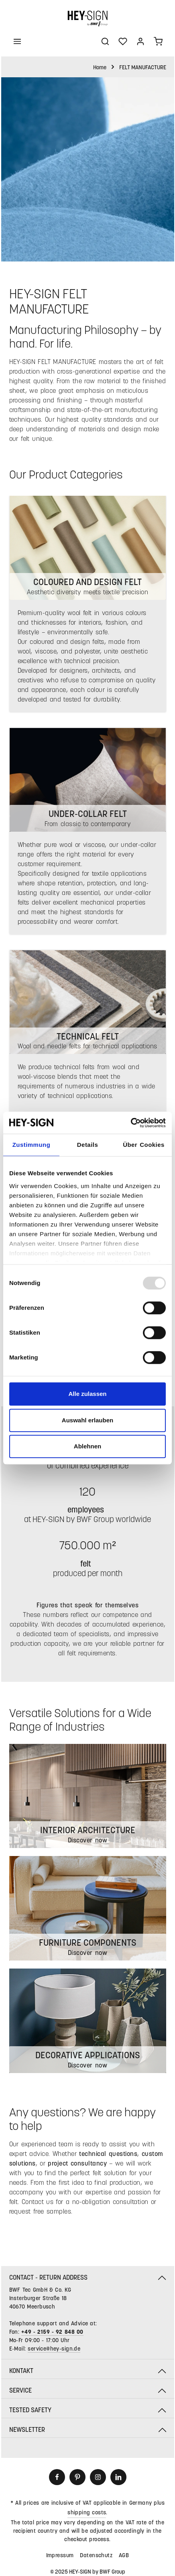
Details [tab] (87, 1144)
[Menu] (17, 41)
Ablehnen (87, 1446)
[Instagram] (98, 2477)
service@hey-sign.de (54, 2348)
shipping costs (86, 2512)
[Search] (105, 41)
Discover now (87, 2065)
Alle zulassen (87, 1393)
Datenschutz (96, 2555)
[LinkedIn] (118, 2477)
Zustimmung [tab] (31, 1144)
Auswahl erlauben (87, 1420)
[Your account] (140, 41)
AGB (124, 2555)
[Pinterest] (77, 2477)
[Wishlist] (123, 41)
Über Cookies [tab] (144, 1144)
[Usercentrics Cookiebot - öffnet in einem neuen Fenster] (131, 1123)
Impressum (60, 2555)
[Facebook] (57, 2477)
